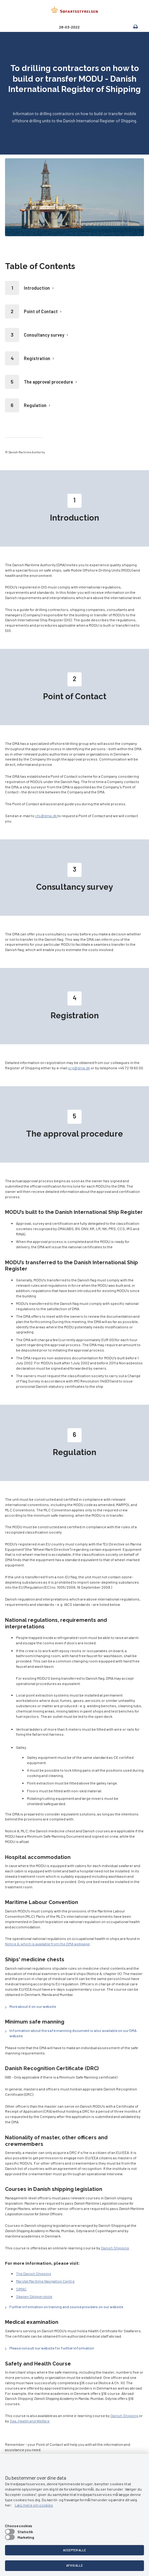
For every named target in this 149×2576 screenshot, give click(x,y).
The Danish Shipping (33, 2273)
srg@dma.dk (79, 1068)
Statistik (25, 2531)
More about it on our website (32, 2006)
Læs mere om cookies (34, 2505)
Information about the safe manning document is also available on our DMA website (73, 2033)
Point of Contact (41, 311)
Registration (37, 358)
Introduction (37, 288)
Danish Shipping (115, 2248)
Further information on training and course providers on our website (66, 2306)
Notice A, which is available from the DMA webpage (47, 1944)
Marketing (26, 2537)
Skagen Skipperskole (34, 2296)
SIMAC (21, 2289)
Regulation (35, 405)
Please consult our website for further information (51, 2348)
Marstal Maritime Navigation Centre (45, 2281)
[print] (132, 26)
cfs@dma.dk (46, 815)
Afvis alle (74, 2565)
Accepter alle (74, 2550)
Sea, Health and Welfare (30, 2421)
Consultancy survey (44, 335)
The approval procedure (48, 381)
